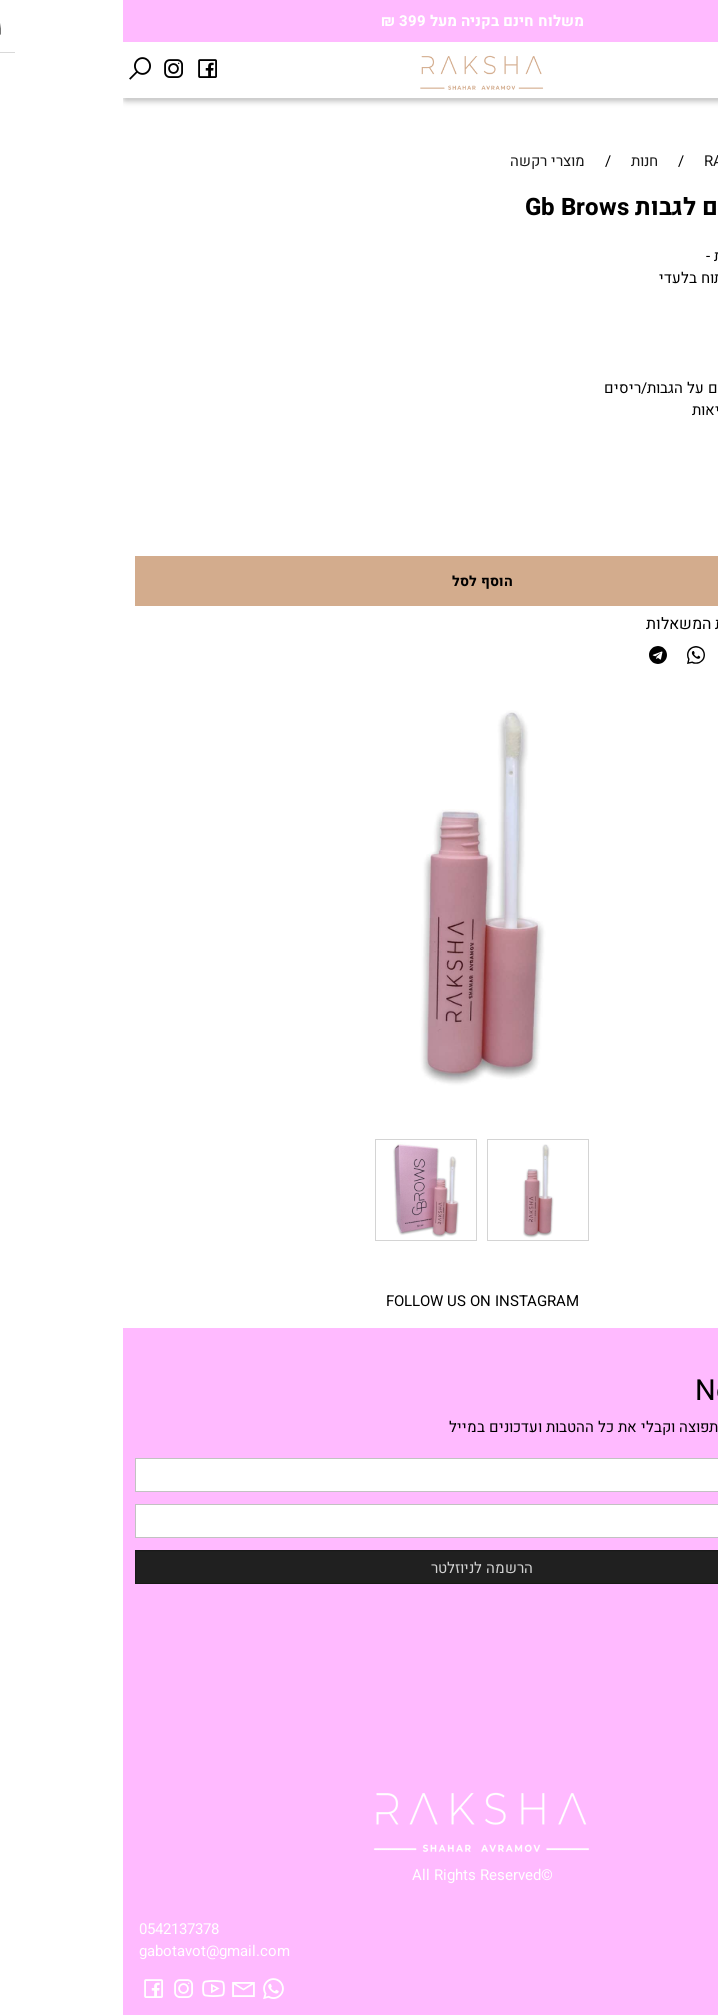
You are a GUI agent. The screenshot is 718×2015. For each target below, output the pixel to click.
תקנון (686, 1721)
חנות (688, 1633)
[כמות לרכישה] (658, 524)
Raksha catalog (650, 1699)
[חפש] (17, 69)
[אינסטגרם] (51, 69)
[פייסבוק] (85, 69)
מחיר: (686, 469)
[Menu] (701, 69)
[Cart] (633, 69)
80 (656, 467)
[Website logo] (359, 72)
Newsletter (641, 1391)
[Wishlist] (667, 69)
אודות (684, 1655)
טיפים (683, 1677)
